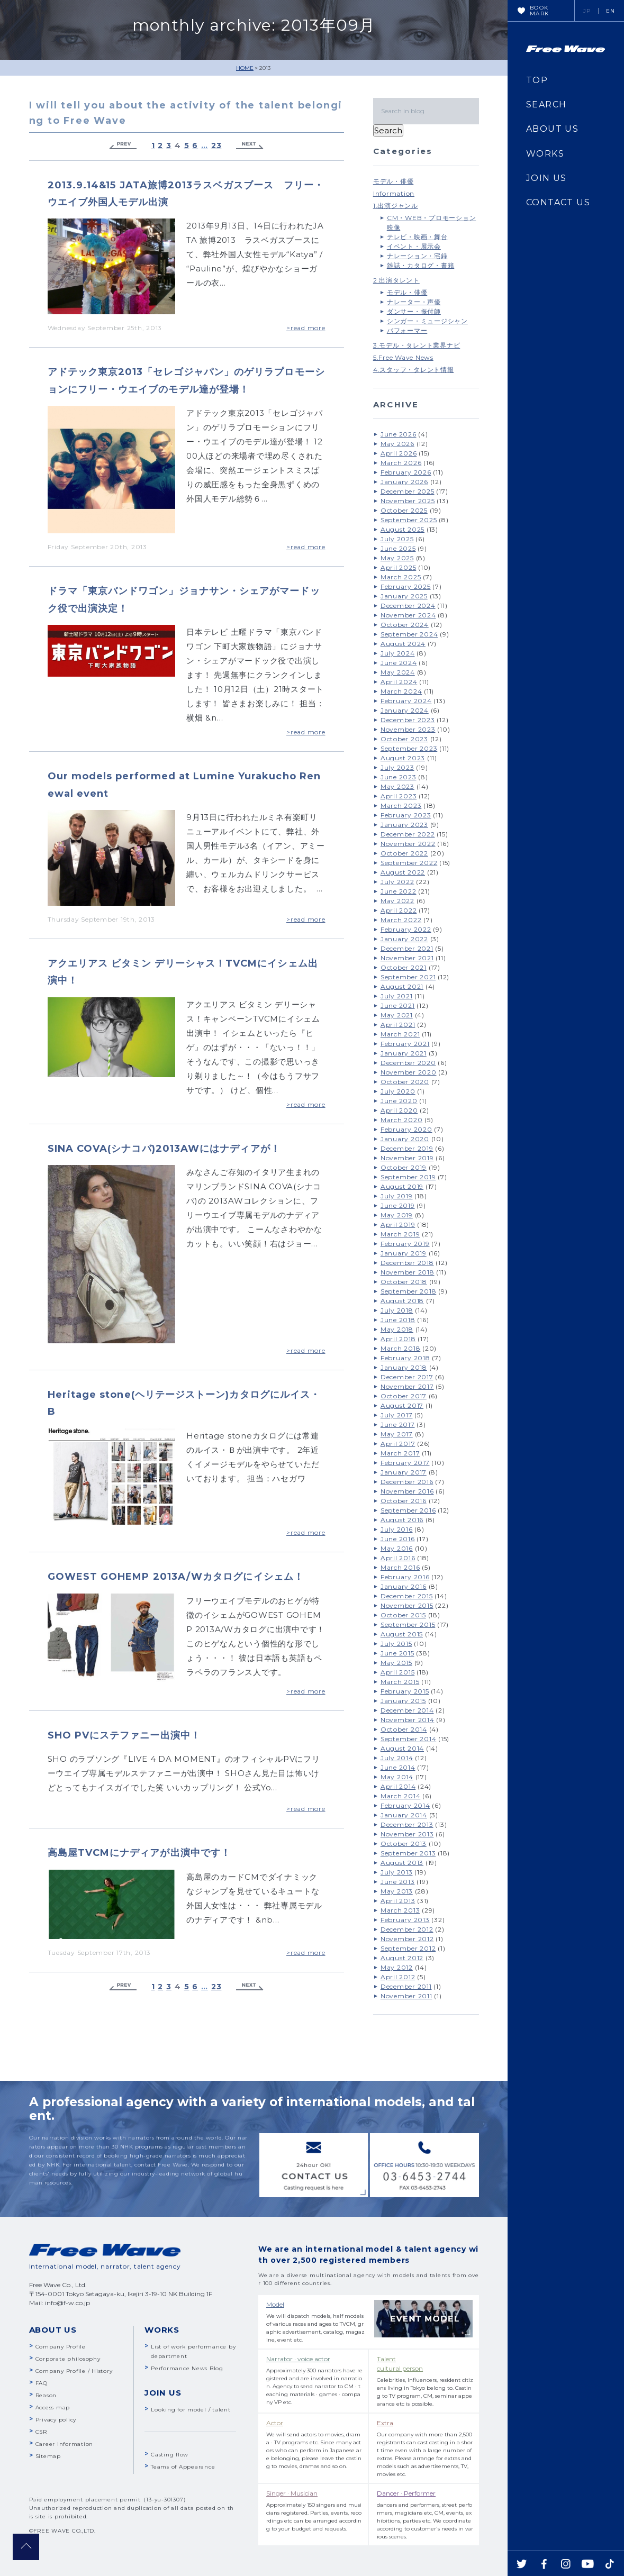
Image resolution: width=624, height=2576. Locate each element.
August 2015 (402, 1634)
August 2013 (402, 1863)
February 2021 (405, 1044)
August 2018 (402, 1301)
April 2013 (398, 1901)
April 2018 (398, 1339)
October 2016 (404, 1501)
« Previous (123, 146)
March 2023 (401, 805)
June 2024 (399, 663)
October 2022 (404, 853)
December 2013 (407, 1824)
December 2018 (407, 1263)
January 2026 (404, 482)
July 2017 (397, 1415)
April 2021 (398, 1024)
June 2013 (398, 1882)
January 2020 (405, 1139)
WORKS (545, 154)
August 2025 (402, 529)
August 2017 (402, 1405)
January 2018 (404, 1367)
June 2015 (397, 1653)
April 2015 (398, 1672)
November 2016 (407, 1491)
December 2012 (407, 1929)
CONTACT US (558, 202)
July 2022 (397, 882)
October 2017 (404, 1396)
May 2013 (397, 1891)
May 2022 (397, 901)
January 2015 (403, 1701)
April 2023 (399, 796)
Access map (52, 2407)
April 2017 (398, 1444)
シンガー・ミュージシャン (427, 321)
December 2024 (408, 605)
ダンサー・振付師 (414, 311)
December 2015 (407, 1596)
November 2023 (408, 729)
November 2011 (406, 1996)
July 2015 (396, 1643)
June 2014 (398, 1767)
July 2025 (397, 539)
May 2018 (397, 1329)
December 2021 (407, 948)
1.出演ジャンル (395, 206)
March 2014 (401, 1796)
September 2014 (409, 1739)
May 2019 (397, 1215)
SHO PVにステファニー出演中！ (124, 1735)
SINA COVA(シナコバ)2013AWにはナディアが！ (164, 1148)
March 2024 (401, 691)
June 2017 (398, 1424)
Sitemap (48, 2456)
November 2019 (407, 1158)
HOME (245, 68)
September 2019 (408, 1177)
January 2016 (404, 1586)
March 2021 (400, 1034)
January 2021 (404, 1053)
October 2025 (404, 510)
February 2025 (406, 586)
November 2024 (408, 615)
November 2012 (407, 1939)
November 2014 (408, 1720)
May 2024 (398, 672)
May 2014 (397, 1777)
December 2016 (407, 1482)
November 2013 (407, 1834)
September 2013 (408, 1853)
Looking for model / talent (191, 2409)
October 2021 (404, 967)
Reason (46, 2395)
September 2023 (409, 748)
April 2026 (399, 453)
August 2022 (403, 872)
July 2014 (397, 1758)
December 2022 (408, 834)
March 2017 (400, 1453)
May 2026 (397, 444)
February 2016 (405, 1577)
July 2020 (398, 1091)
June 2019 (398, 1205)
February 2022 (406, 929)
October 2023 (404, 739)
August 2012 (402, 1958)
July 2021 (397, 996)
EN (611, 11)
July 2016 (397, 1529)
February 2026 (406, 472)
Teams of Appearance (183, 2466)
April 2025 (399, 567)
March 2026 (401, 463)
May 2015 (396, 1663)
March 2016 (400, 1567)
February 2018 (405, 1358)
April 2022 (399, 910)
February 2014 (405, 1805)
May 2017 (397, 1434)
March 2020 (402, 1120)
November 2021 (407, 958)
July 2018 (397, 1310)
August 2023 (403, 758)
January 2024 (405, 710)
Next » (250, 146)
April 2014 (398, 1786)
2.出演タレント (396, 280)
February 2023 (406, 815)
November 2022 (408, 844)
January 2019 (404, 1253)
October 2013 (404, 1843)
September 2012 (408, 1948)
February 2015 (405, 1691)
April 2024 (399, 682)
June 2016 (398, 1539)
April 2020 (399, 1110)
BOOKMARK (539, 10)
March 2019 (400, 1234)
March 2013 (400, 1910)
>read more (305, 328)
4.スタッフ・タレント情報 (413, 370)
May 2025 (397, 558)
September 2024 (409, 634)
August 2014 (402, 1748)
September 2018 (409, 1291)
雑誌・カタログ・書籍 (421, 265)
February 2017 (405, 1463)
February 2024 (406, 701)
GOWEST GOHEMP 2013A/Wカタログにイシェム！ (176, 1576)
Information (393, 193)
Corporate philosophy (68, 2358)
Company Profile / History (74, 2371)
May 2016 (397, 1548)
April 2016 (398, 1558)
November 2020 (409, 1072)
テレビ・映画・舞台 (417, 237)
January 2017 (404, 1472)
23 (216, 146)
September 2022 (409, 863)
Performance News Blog (187, 2368)
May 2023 (397, 786)
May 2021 (397, 1015)
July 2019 (397, 1196)
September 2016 (408, 1510)
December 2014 (407, 1710)
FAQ (41, 2383)
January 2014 (404, 1815)
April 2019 (398, 1224)
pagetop (26, 2547)
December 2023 (408, 720)
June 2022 (399, 891)
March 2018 (401, 1348)
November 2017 (407, 1386)
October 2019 (404, 1167)
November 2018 (408, 1272)
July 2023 (397, 767)
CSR (41, 2431)
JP (587, 11)
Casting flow (169, 2454)
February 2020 (406, 1129)
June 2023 (399, 777)
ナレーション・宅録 (417, 256)
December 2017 (407, 1377)
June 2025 (398, 548)
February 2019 (405, 1244)
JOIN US (546, 178)
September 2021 (408, 977)
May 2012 (397, 1967)
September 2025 (409, 520)
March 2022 (401, 920)
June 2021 (398, 1005)
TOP (537, 80)
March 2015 (400, 1682)
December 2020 (408, 1063)
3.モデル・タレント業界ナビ (416, 345)
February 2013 (405, 1920)
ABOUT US (552, 129)
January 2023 (404, 825)
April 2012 (398, 1977)
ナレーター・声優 (414, 302)
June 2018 (398, 1320)
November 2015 (407, 1605)
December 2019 (407, 1148)
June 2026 (399, 434)
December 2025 (408, 491)
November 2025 (408, 501)
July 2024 (398, 653)
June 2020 (399, 1101)
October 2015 (403, 1615)
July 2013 (397, 1872)
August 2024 (403, 644)
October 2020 (405, 1082)
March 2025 (401, 577)
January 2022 (404, 939)
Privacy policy (56, 2419)
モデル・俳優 (393, 181)
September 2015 (408, 1624)
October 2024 (405, 625)
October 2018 (404, 1282)
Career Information (64, 2444)
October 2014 (404, 1729)
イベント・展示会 (414, 246)
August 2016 (402, 1520)
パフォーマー (407, 330)
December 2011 (406, 1986)
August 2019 (402, 1186)
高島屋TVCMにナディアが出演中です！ (139, 1853)
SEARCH (546, 104)
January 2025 (404, 596)
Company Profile (60, 2346)
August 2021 (402, 986)
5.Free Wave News (403, 357)
